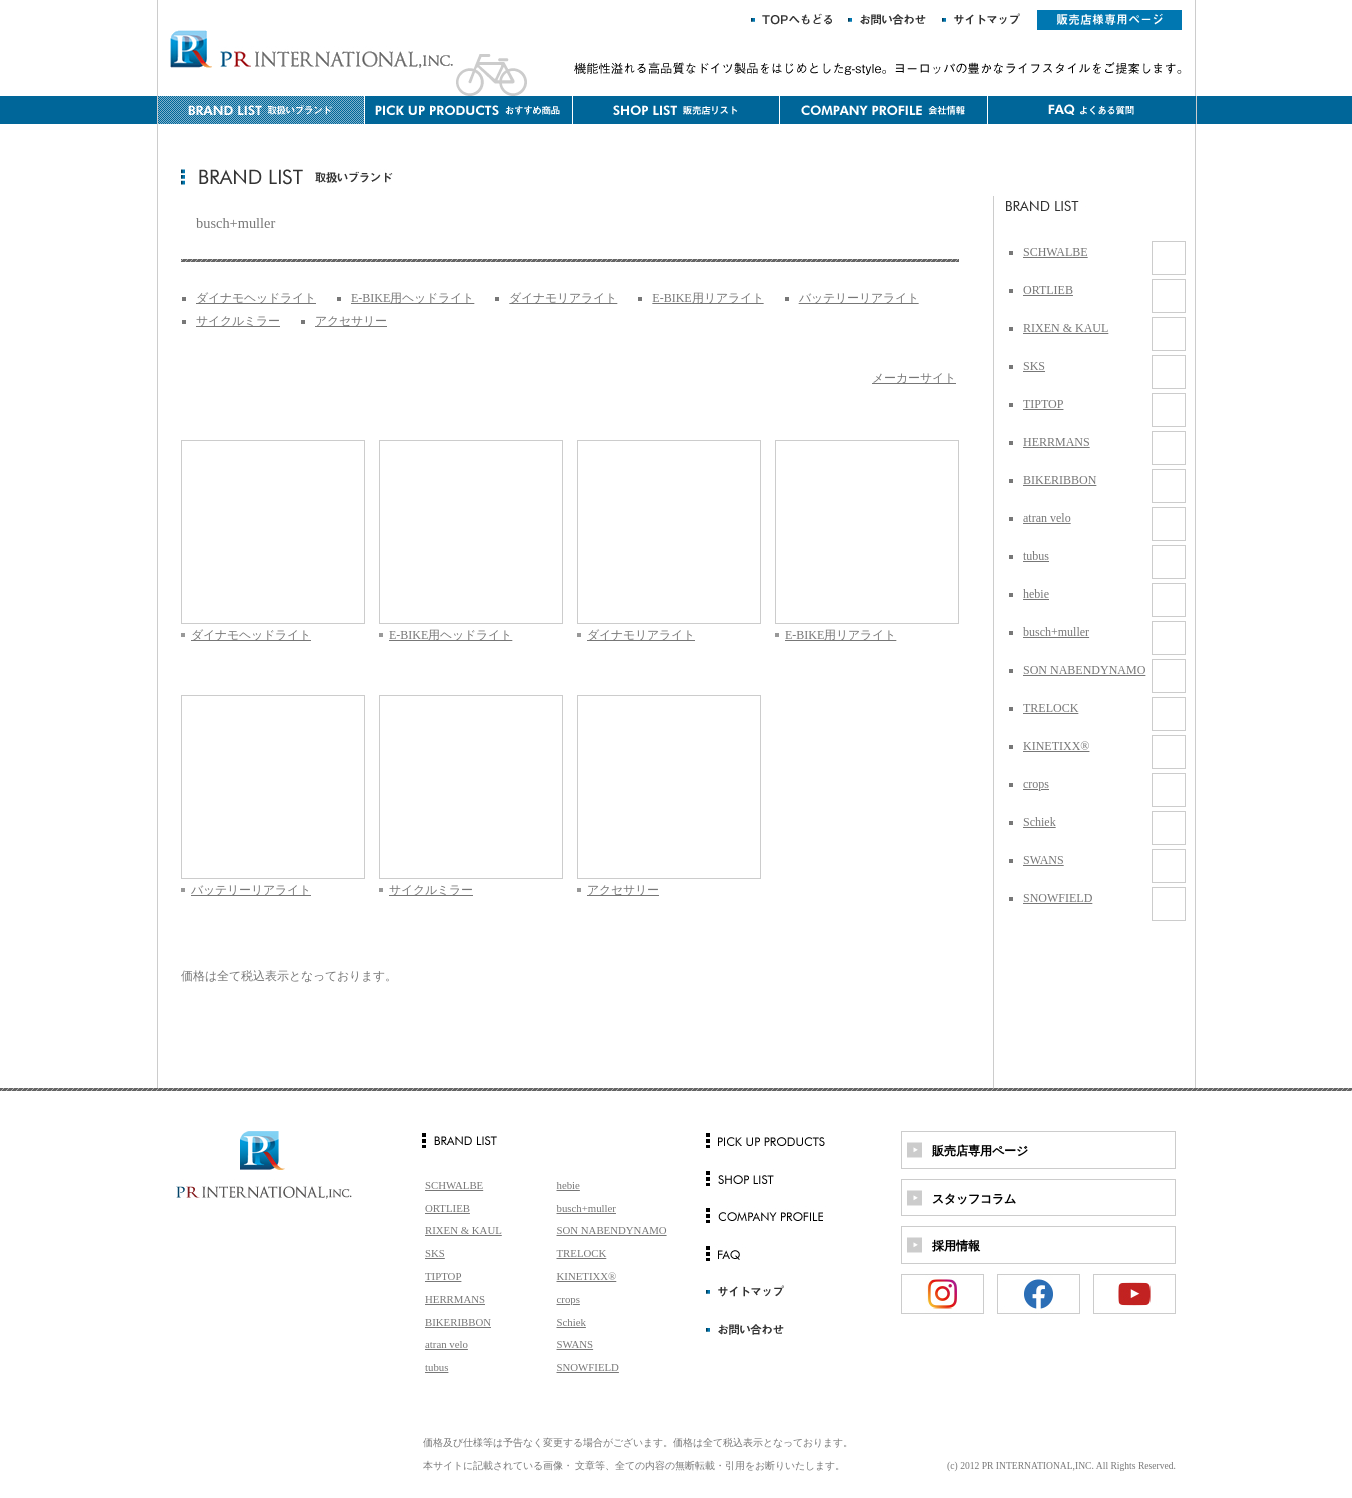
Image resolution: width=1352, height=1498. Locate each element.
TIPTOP (1043, 404)
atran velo (1047, 518)
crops (1036, 784)
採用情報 (956, 1246)
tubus (1036, 556)
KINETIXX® (1056, 746)
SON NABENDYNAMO (1084, 670)
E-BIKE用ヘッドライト (412, 298)
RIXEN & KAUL (1065, 328)
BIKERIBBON (1059, 480)
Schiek (1039, 822)
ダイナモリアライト (563, 298)
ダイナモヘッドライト (256, 298)
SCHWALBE (1055, 252)
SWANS (1043, 860)
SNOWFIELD (1057, 898)
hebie (1036, 594)
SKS (1034, 366)
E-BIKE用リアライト (707, 298)
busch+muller (1056, 632)
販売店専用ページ (980, 1151)
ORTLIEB (1048, 290)
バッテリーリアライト (859, 298)
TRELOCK (1050, 708)
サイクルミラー (238, 321)
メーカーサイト (914, 378)
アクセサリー (351, 321)
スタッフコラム (974, 1199)
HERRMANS (1056, 442)
